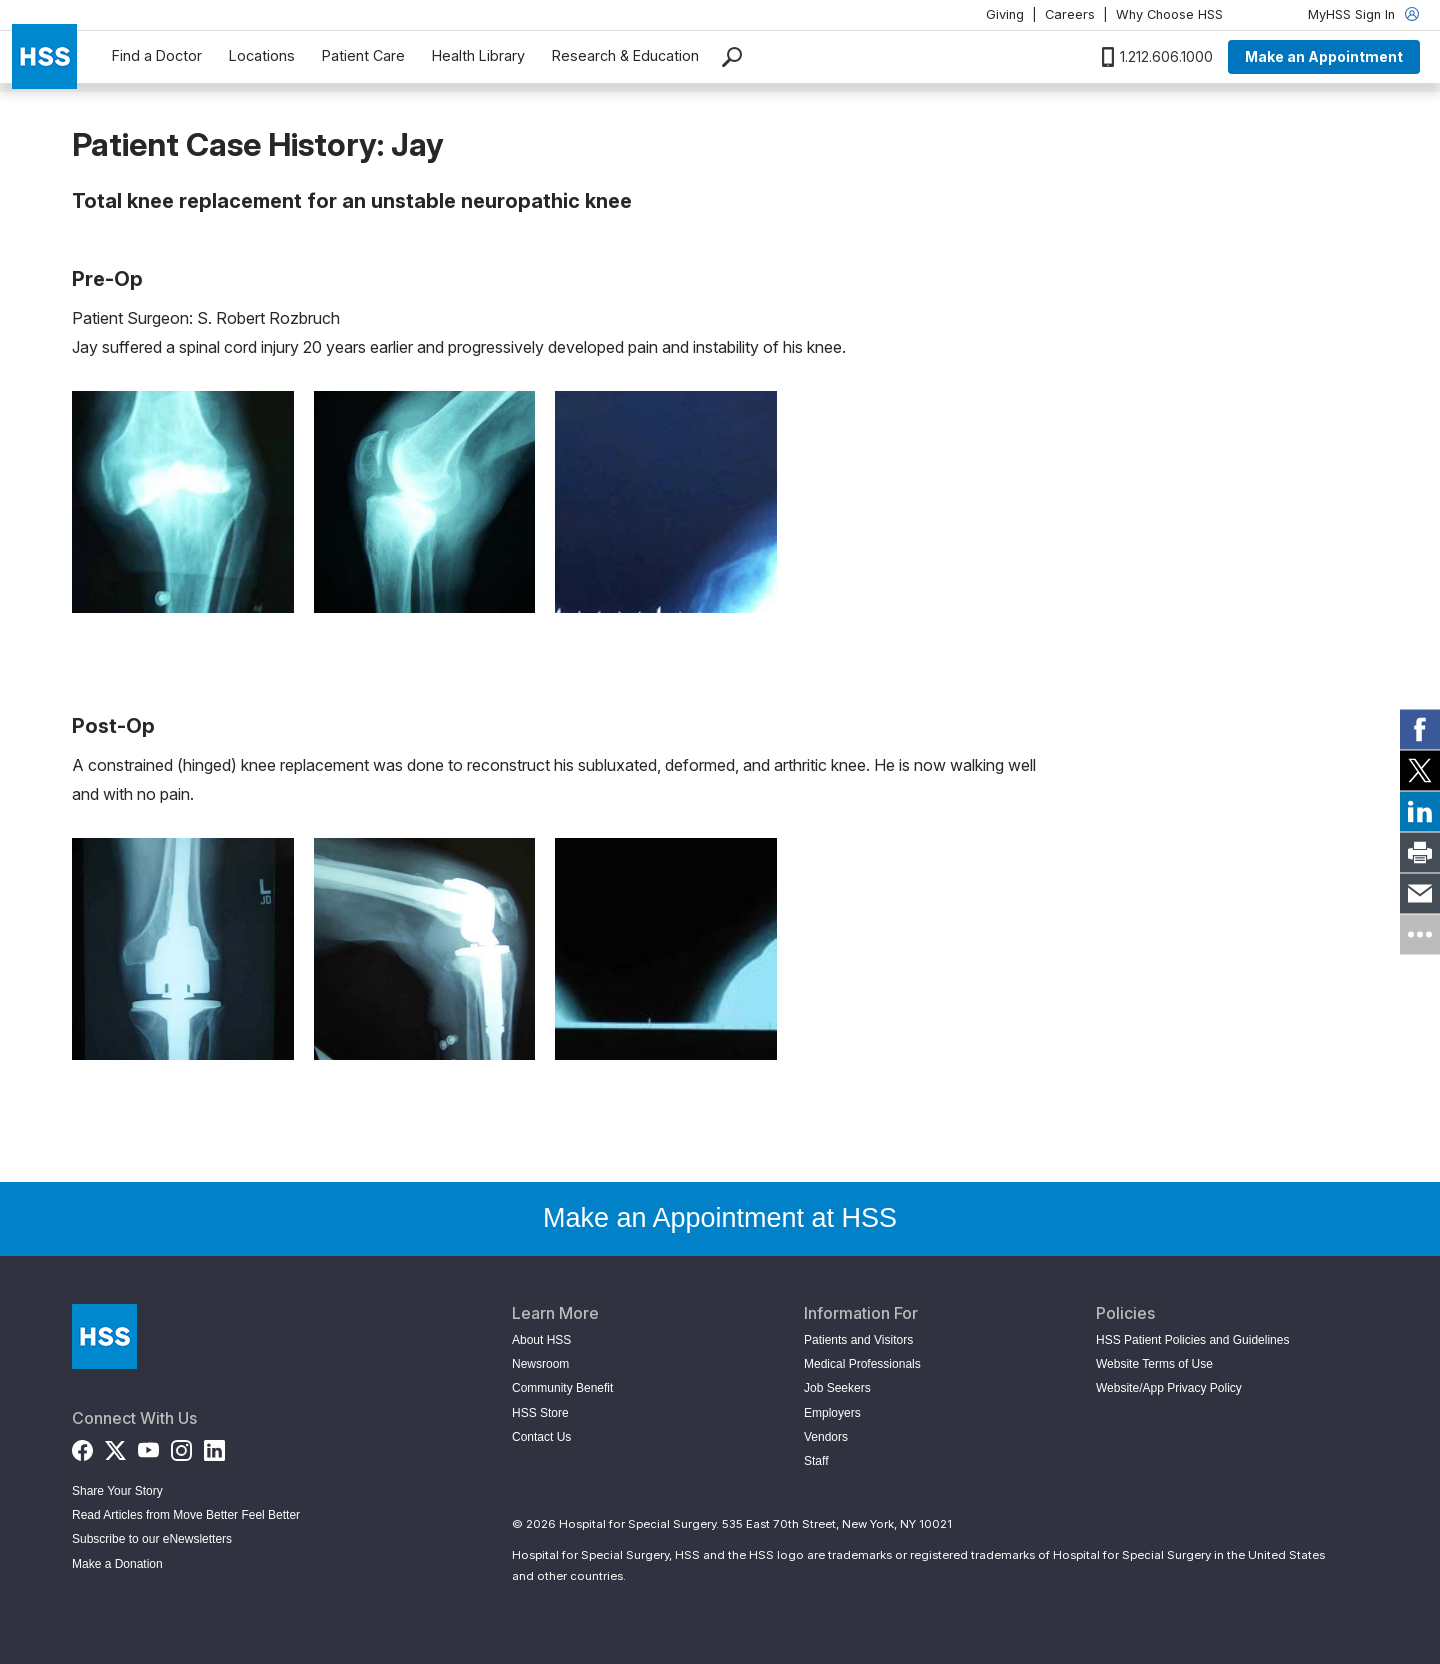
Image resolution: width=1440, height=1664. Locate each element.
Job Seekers (837, 1388)
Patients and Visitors (858, 1340)
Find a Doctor (157, 55)
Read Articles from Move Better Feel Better (186, 1515)
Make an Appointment (1324, 56)
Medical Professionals (862, 1364)
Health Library (478, 55)
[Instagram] (181, 1446)
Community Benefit (562, 1388)
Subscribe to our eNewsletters (152, 1539)
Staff (816, 1461)
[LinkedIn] (214, 1446)
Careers (1070, 14)
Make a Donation (117, 1564)
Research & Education (625, 55)
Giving (1005, 14)
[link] (1420, 730)
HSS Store (540, 1413)
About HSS (541, 1340)
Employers (832, 1413)
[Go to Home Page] (104, 1336)
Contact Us (541, 1437)
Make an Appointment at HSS (720, 1218)
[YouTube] (148, 1446)
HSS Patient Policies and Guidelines (1192, 1340)
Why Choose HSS (1169, 14)
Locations (262, 55)
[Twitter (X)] (115, 1446)
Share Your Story (117, 1491)
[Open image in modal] (183, 502)
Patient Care (363, 55)
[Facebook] (82, 1446)
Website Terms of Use (1154, 1364)
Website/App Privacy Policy (1169, 1388)
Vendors (826, 1437)
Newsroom (540, 1364)
